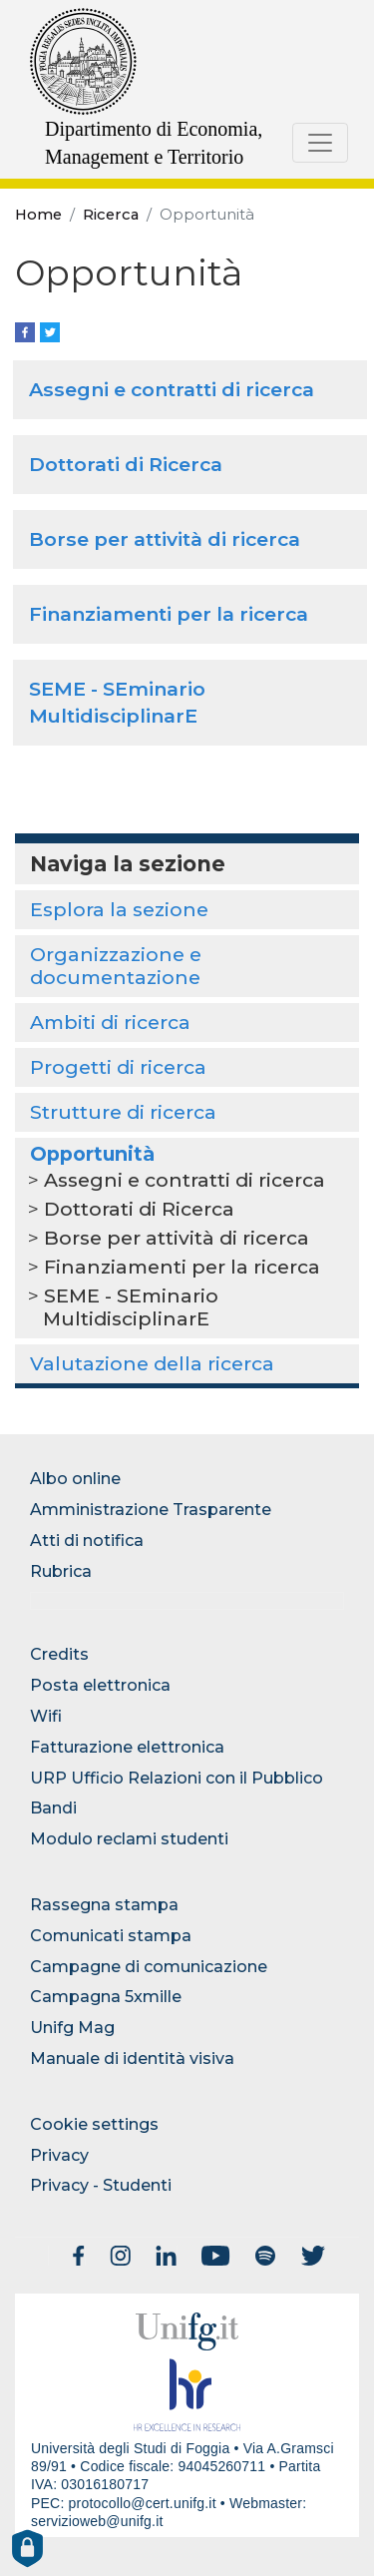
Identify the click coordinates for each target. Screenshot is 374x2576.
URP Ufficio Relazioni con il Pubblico (176, 1778)
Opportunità (92, 1154)
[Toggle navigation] (320, 143)
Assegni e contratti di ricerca (171, 389)
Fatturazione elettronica (127, 1747)
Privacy (59, 2155)
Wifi (46, 1716)
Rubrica (61, 1571)
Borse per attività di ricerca (164, 539)
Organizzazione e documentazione (115, 965)
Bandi (53, 1808)
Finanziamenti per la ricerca (168, 614)
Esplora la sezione (119, 909)
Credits (59, 1654)
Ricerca (111, 215)
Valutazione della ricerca (152, 1363)
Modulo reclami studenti (129, 1838)
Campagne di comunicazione (148, 1966)
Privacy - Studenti (101, 2185)
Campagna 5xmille (106, 1996)
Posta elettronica (100, 1685)
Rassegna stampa (104, 1904)
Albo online (75, 1478)
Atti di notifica (87, 1540)
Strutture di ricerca (123, 1112)
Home (38, 215)
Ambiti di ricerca (110, 1022)
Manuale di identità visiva (132, 2058)
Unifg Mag (72, 2027)
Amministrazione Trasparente (150, 1509)
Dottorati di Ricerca (125, 464)
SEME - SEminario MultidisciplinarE (130, 1307)
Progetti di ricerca (118, 1067)
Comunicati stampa (110, 1935)
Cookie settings (94, 2124)
